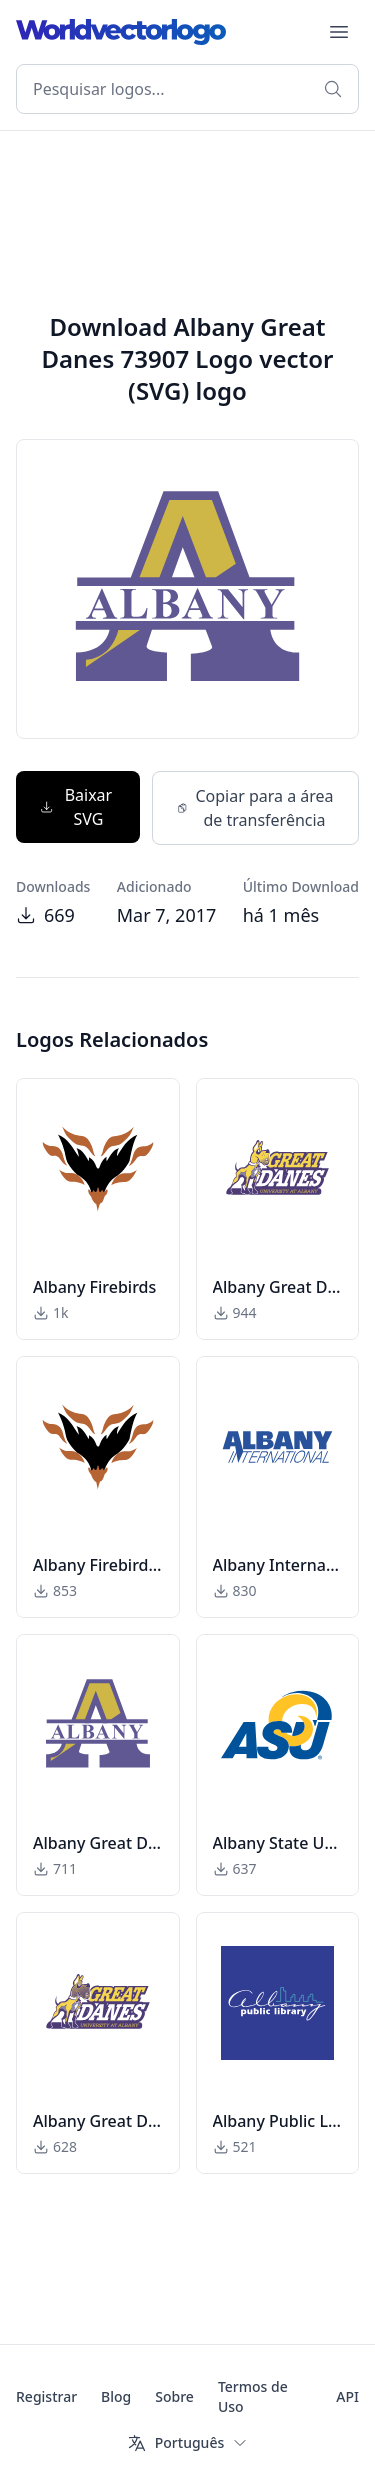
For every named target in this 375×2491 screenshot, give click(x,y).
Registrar (46, 2396)
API (347, 2396)
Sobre (174, 2396)
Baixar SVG (76, 807)
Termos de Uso (253, 2396)
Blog (116, 2396)
